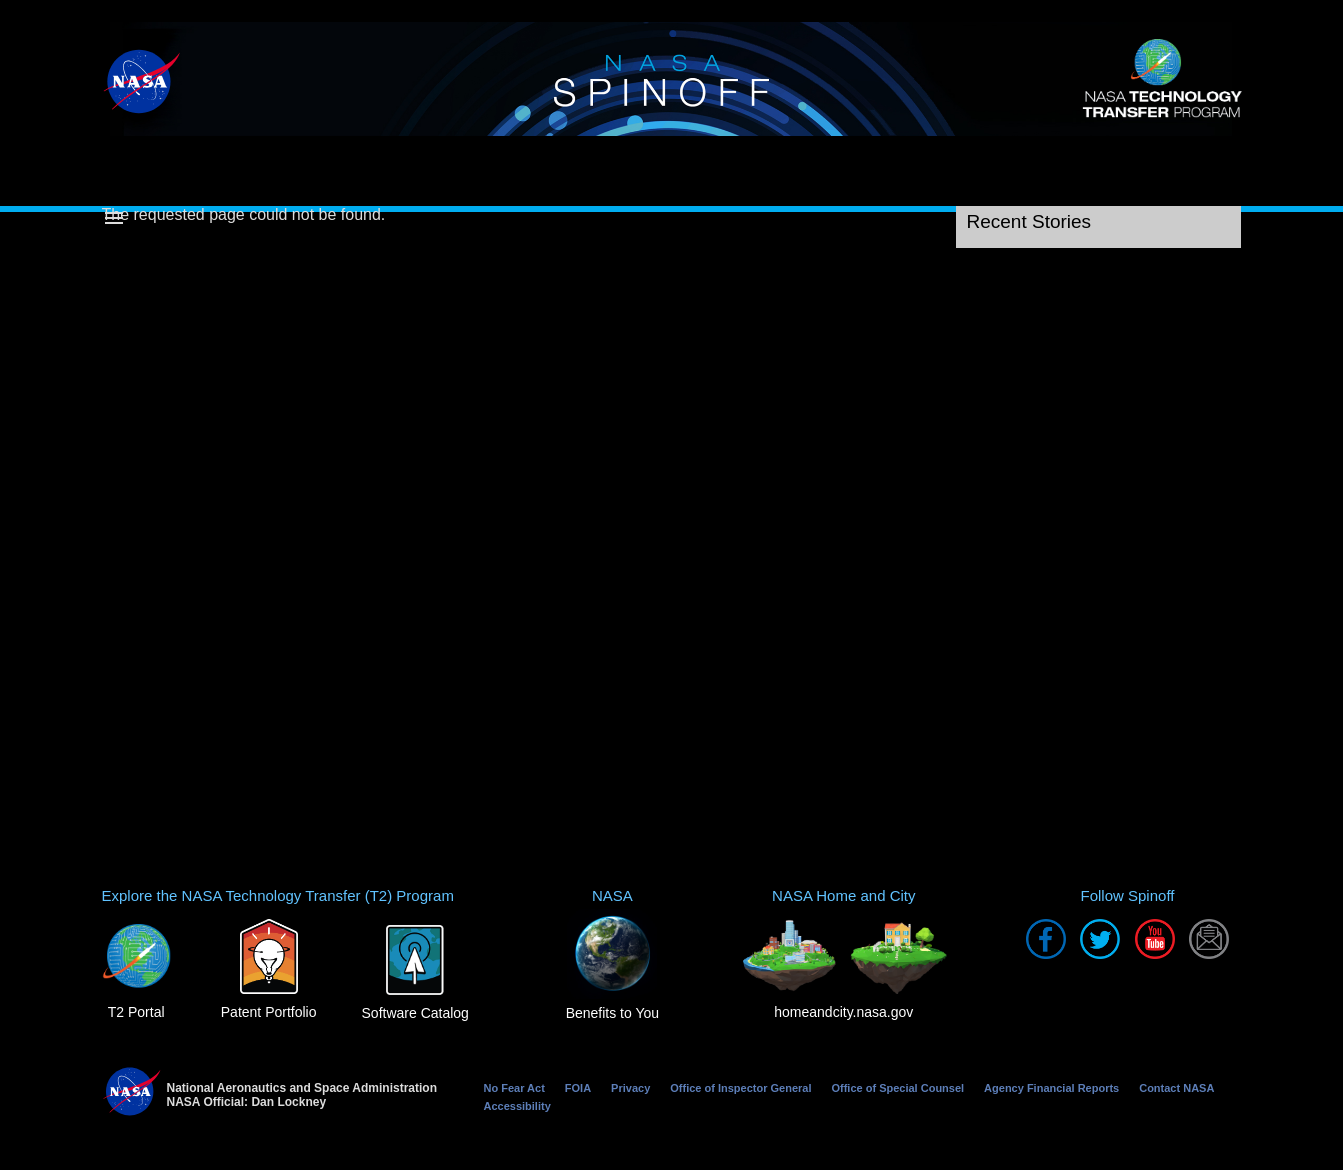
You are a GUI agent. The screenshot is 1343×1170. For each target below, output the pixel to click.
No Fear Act (514, 1088)
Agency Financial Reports (1051, 1088)
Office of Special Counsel (897, 1088)
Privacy (630, 1088)
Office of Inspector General (740, 1088)
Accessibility (517, 1106)
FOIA (578, 1088)
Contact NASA (1176, 1088)
